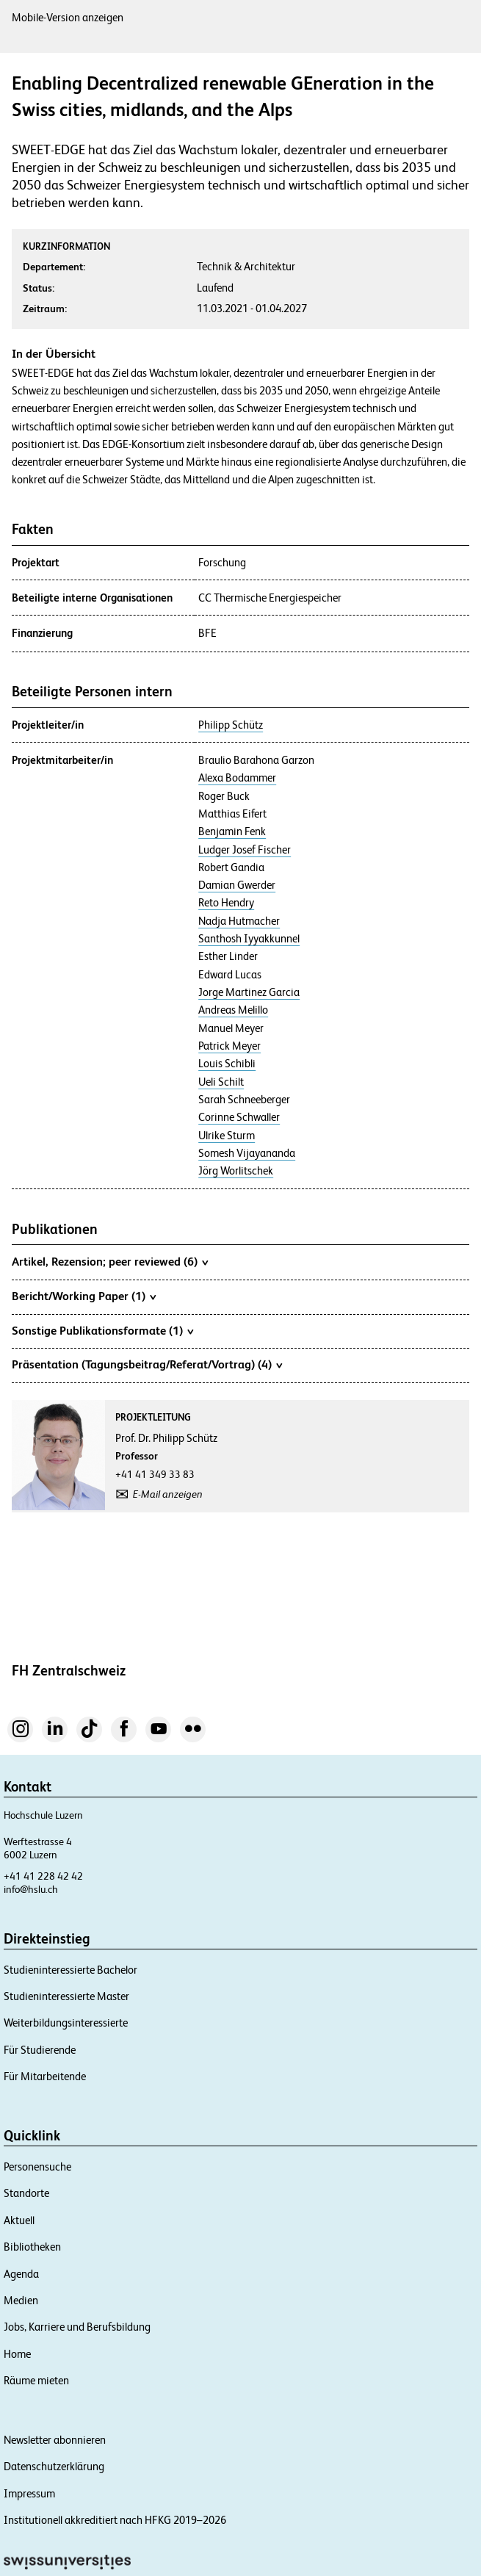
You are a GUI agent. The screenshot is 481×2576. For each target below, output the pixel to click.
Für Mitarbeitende (45, 2076)
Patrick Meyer (229, 1046)
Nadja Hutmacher (239, 921)
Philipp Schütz (230, 725)
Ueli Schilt (221, 1082)
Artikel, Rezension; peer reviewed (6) (110, 1261)
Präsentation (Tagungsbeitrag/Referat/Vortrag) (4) (147, 1364)
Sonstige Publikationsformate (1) (102, 1330)
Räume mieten (36, 2380)
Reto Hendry (226, 903)
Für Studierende (40, 2049)
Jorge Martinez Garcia (249, 992)
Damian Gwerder (236, 885)
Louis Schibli (227, 1063)
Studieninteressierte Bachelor (70, 1969)
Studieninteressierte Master (66, 1996)
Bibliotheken (32, 2246)
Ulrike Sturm (226, 1135)
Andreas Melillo (233, 1010)
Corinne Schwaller (239, 1117)
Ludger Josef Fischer (244, 850)
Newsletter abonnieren (55, 2440)
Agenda (21, 2273)
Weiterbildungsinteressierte (66, 2022)
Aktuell (19, 2220)
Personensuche (37, 2166)
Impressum (29, 2493)
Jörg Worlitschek (235, 1171)
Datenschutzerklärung (54, 2466)
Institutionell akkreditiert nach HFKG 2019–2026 (115, 2520)
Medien (21, 2300)
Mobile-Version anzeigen (67, 17)
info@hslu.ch (31, 1889)
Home (17, 2354)
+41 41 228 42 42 (43, 1876)
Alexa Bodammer (237, 778)
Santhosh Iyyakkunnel (249, 939)
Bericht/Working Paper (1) (84, 1295)
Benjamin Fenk (232, 831)
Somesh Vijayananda (246, 1153)
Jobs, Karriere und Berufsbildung (77, 2326)
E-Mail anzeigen (168, 1494)
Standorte (26, 2193)
